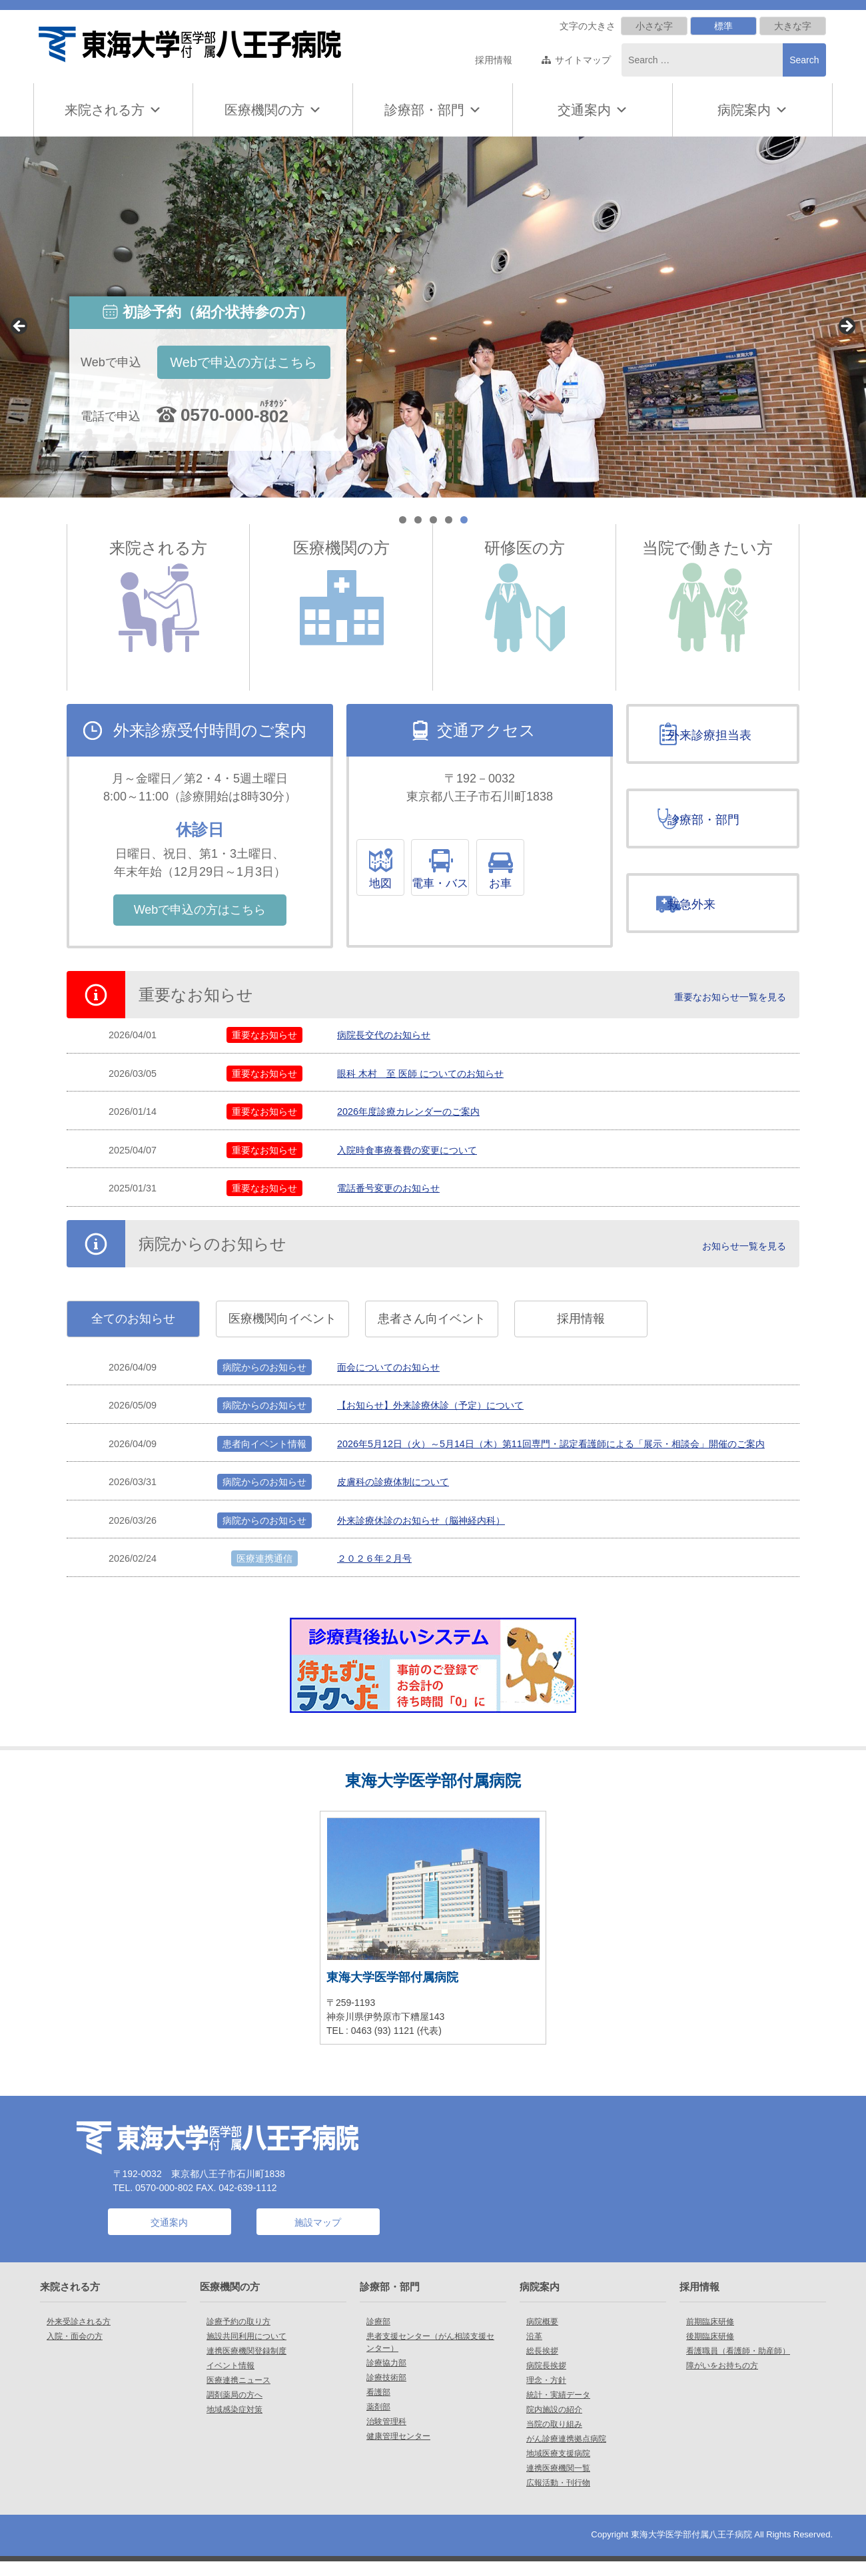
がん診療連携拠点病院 (566, 2453)
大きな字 (792, 26)
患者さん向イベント (432, 1338)
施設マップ (317, 2237)
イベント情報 (230, 2380)
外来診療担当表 (724, 735)
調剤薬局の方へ (234, 2409)
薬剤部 (378, 2421)
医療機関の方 (273, 110)
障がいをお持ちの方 (722, 2380)
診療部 (378, 2336)
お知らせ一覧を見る (744, 1264)
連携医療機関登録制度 (246, 2365)
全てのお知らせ (133, 1338)
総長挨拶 (542, 2365)
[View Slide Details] (433, 317)
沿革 (534, 2351)
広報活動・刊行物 (558, 2497)
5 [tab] (464, 519)
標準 (723, 26)
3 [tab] (433, 519)
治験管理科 (386, 2436)
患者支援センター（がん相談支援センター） (430, 2357)
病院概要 (542, 2336)
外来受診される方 (79, 2336)
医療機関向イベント (282, 1338)
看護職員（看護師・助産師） (738, 2365)
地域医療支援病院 (558, 2468)
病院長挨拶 (546, 2380)
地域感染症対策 (234, 2424)
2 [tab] (418, 519)
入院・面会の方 (75, 2351)
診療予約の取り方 (238, 2336)
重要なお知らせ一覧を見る (730, 1017)
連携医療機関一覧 (558, 2482)
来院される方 (113, 110)
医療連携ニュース (238, 2395)
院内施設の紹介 (554, 2424)
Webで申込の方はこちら (243, 362)
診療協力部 (386, 2377)
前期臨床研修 (710, 2336)
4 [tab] (448, 519)
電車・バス (480, 883)
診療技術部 (386, 2392)
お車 (565, 883)
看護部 (378, 2407)
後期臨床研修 (710, 2351)
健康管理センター (398, 2450)
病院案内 (752, 110)
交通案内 (584, 110)
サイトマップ (583, 60)
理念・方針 (546, 2395)
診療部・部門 (433, 110)
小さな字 (654, 26)
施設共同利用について (246, 2351)
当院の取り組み (554, 2438)
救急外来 (706, 917)
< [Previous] (20, 327)
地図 (396, 883)
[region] (433, 317)
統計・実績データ (558, 2409)
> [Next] (846, 327)
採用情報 (493, 60)
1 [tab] (402, 519)
